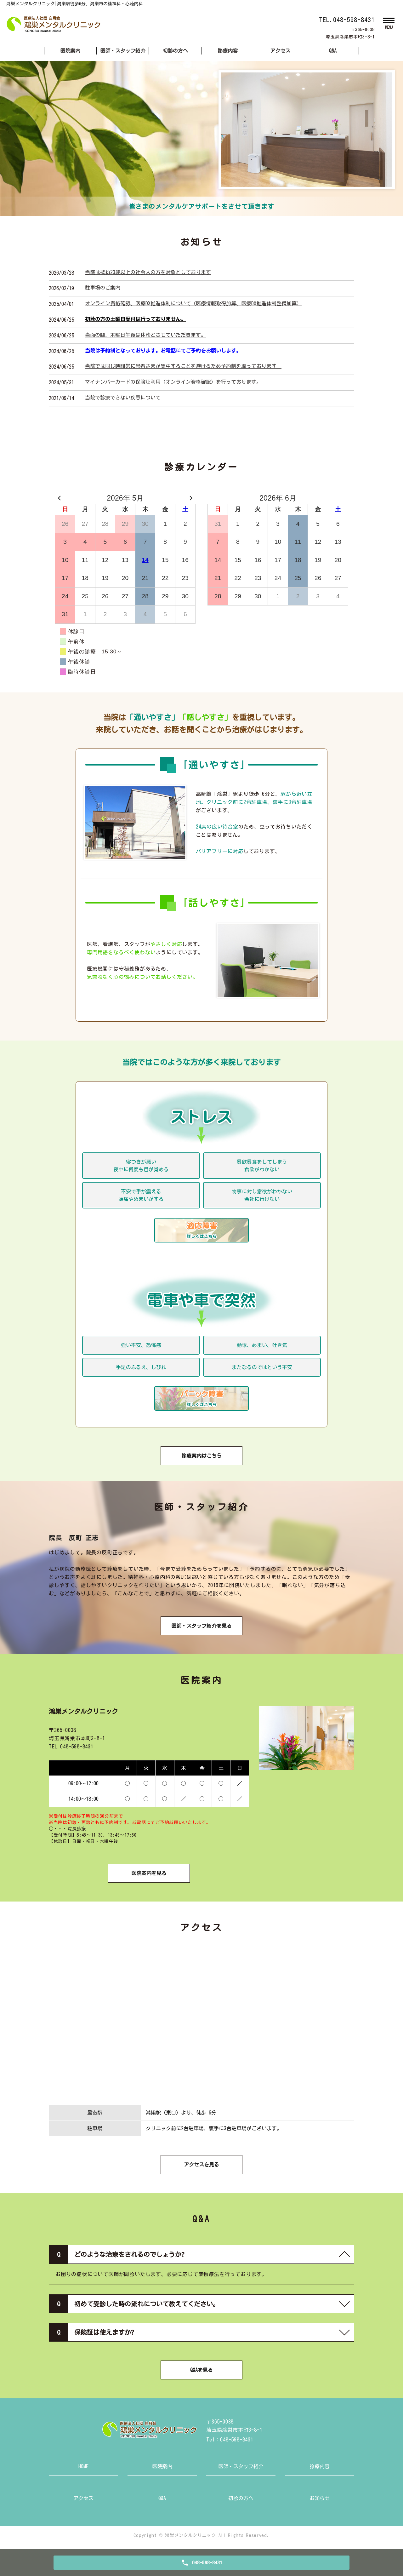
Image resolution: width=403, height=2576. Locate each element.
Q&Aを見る (201, 2369)
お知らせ (319, 2498)
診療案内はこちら (201, 1455)
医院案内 (70, 50)
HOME (83, 2466)
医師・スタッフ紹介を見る (201, 1625)
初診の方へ (175, 50)
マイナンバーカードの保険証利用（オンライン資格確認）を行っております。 (173, 381)
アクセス (280, 50)
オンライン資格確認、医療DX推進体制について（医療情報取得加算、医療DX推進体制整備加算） (193, 303)
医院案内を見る (149, 1873)
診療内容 (228, 50)
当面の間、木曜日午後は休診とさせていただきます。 (145, 334)
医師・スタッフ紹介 (122, 50)
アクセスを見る (201, 2164)
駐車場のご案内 (102, 287)
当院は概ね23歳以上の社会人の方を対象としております (148, 272)
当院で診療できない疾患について (123, 397)
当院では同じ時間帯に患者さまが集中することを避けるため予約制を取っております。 (183, 366)
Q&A (333, 50)
